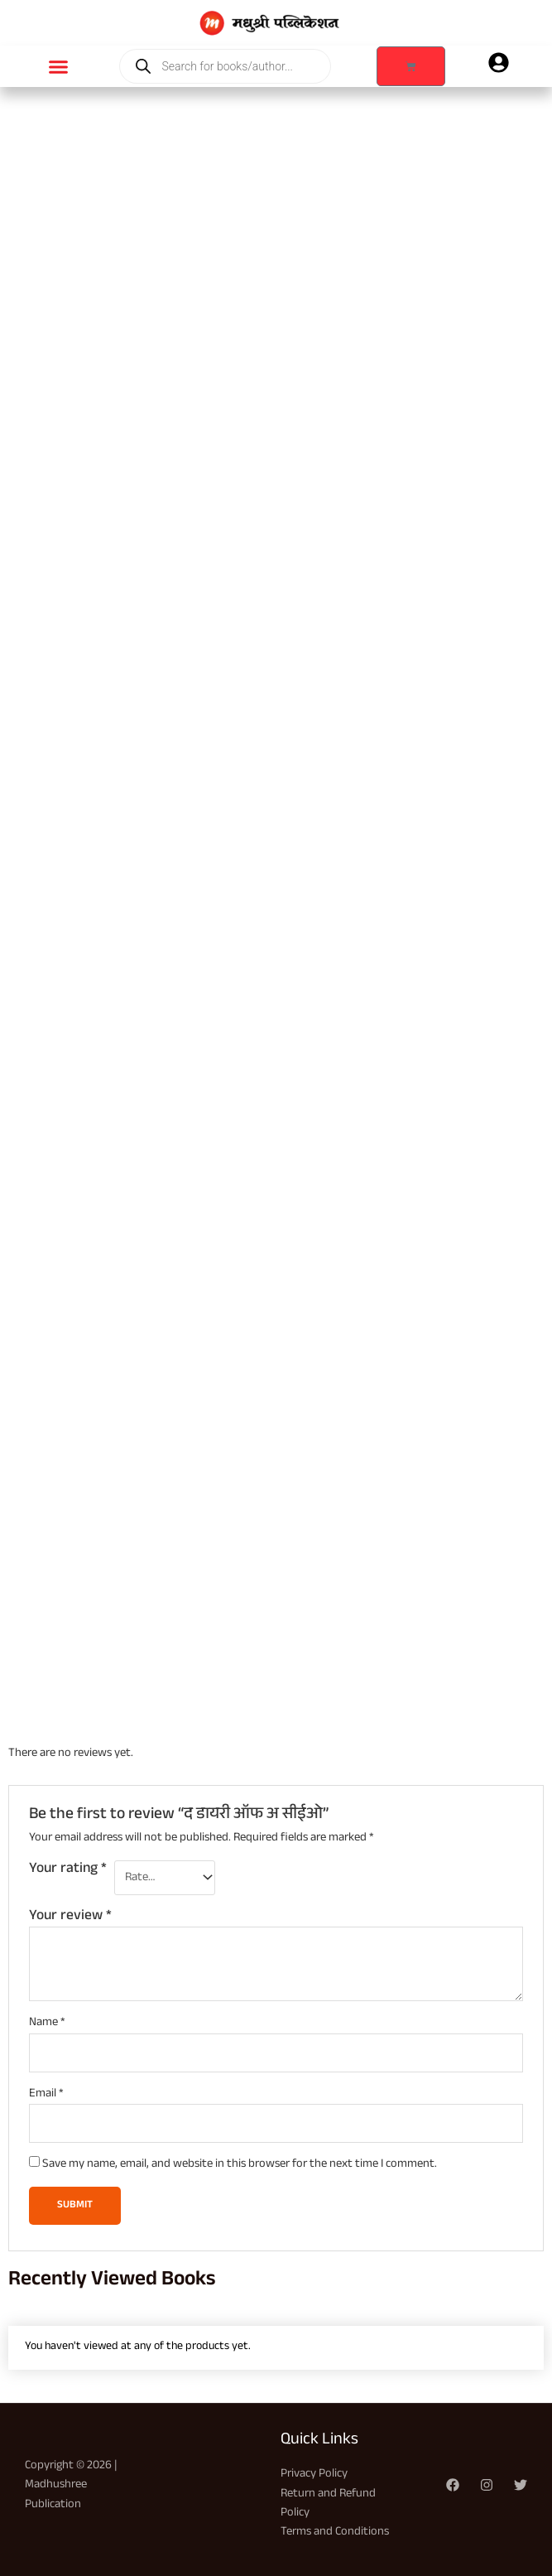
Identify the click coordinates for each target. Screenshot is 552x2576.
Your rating (68, 1871)
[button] (58, 66)
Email (46, 2094)
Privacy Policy (314, 2474)
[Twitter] (520, 2485)
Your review (70, 1916)
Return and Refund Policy (328, 2504)
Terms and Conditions (335, 2532)
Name (47, 2023)
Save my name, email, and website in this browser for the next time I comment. (239, 2164)
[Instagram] (486, 2485)
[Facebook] (452, 2485)
